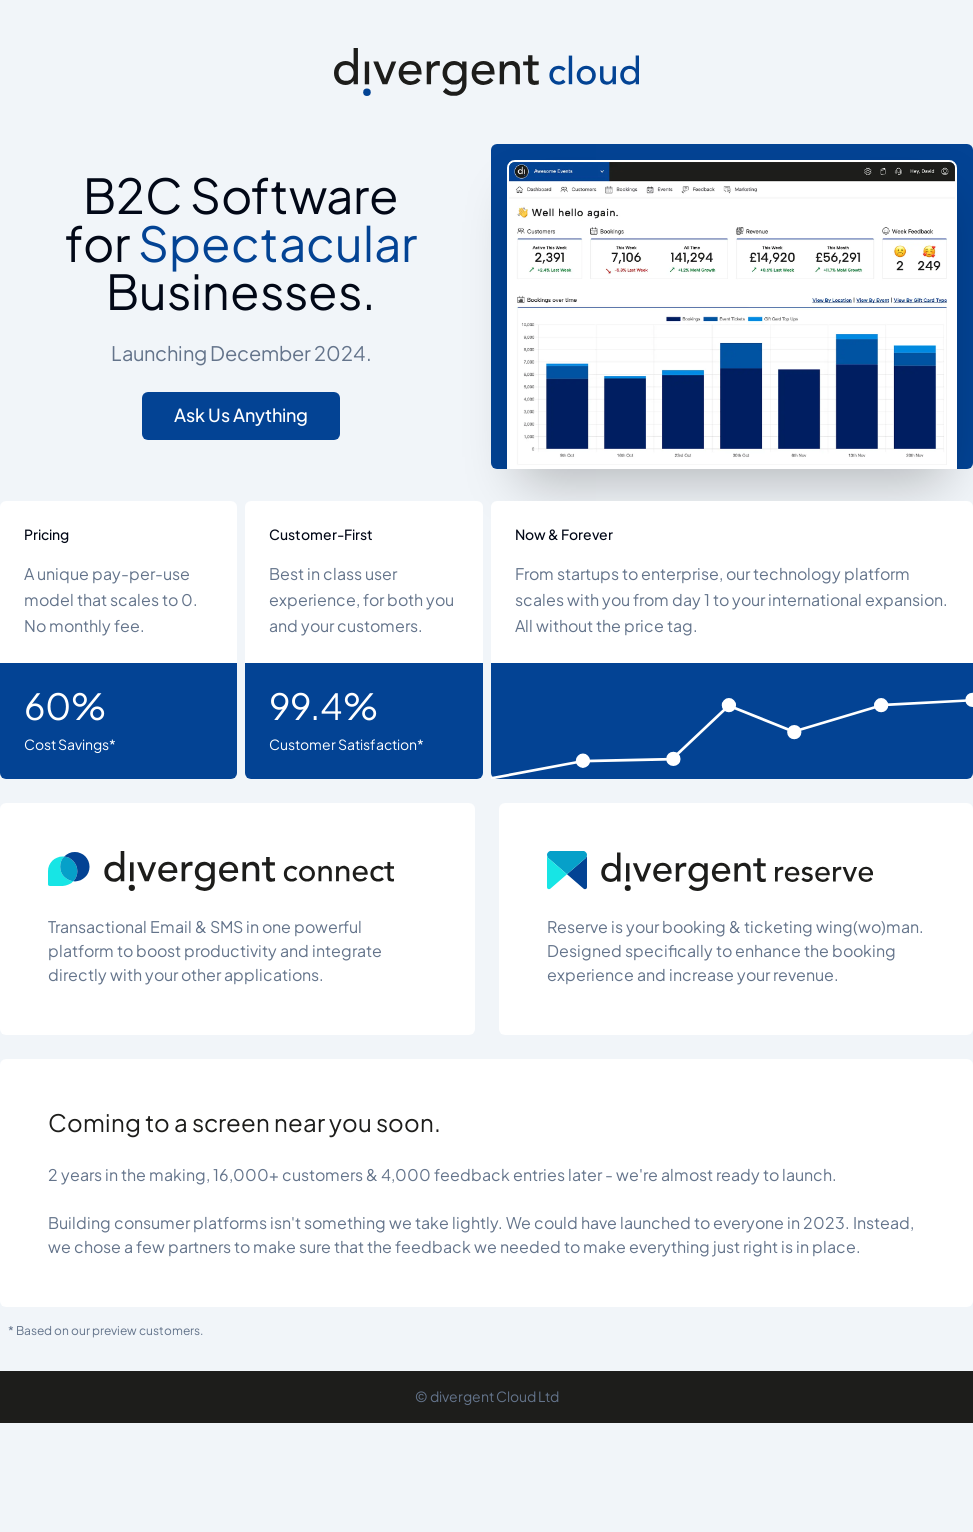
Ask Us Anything (241, 415)
